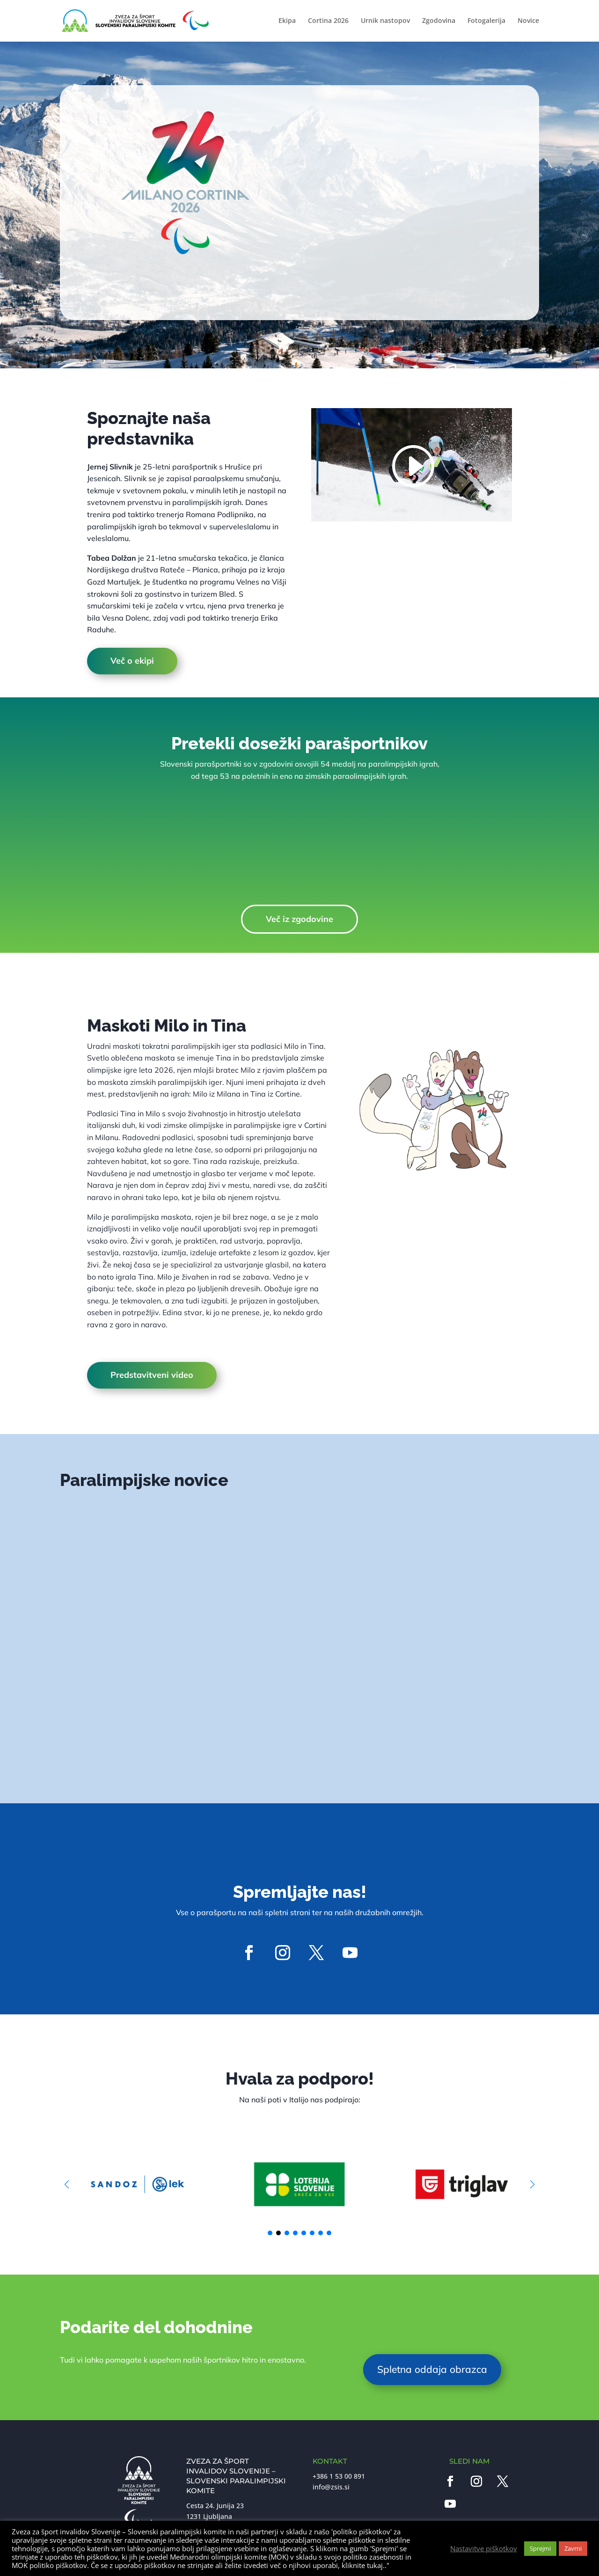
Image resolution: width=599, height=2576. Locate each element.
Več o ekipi (132, 660)
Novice (528, 21)
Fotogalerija (486, 21)
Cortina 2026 (328, 21)
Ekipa (287, 21)
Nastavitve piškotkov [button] (483, 2548)
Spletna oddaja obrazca (432, 2369)
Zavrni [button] (573, 2548)
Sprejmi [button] (540, 2548)
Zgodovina (438, 21)
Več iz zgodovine (299, 919)
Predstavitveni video (151, 1374)
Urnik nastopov (385, 21)
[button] (532, 2184)
